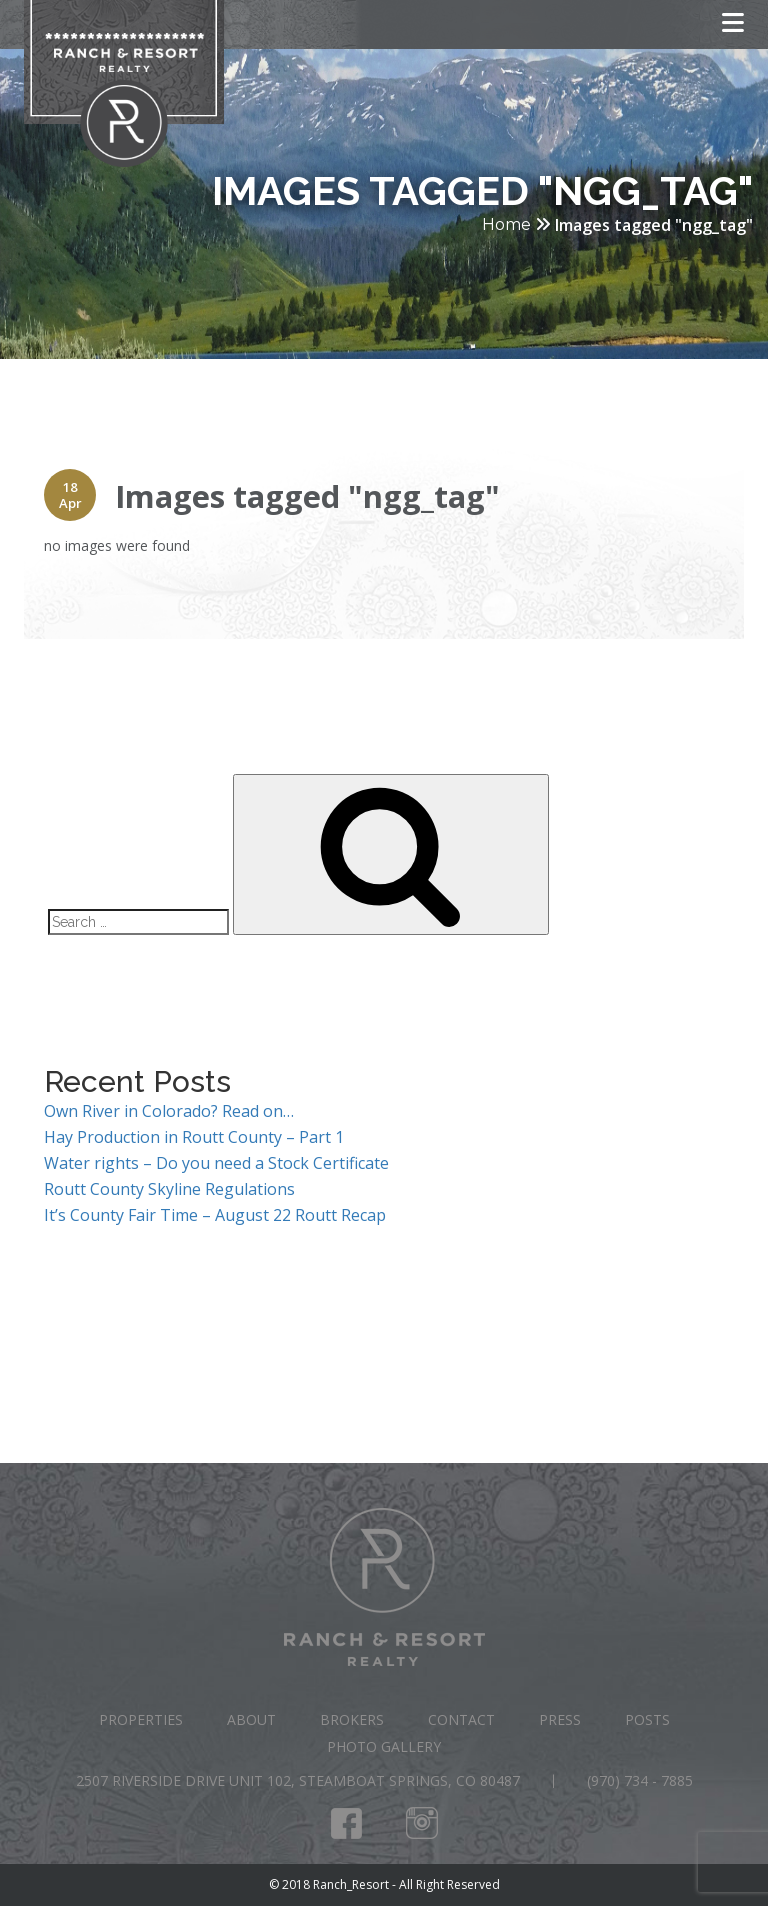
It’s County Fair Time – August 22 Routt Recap (215, 1215)
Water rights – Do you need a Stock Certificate (216, 1163)
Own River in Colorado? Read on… (169, 1111)
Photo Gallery (384, 1746)
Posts (647, 1719)
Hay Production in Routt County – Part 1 (194, 1137)
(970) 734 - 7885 (640, 1780)
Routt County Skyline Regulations (169, 1189)
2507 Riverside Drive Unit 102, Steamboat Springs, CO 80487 (298, 1780)
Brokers (352, 1719)
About (251, 1719)
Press (560, 1719)
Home (506, 224)
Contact (461, 1719)
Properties (141, 1719)
